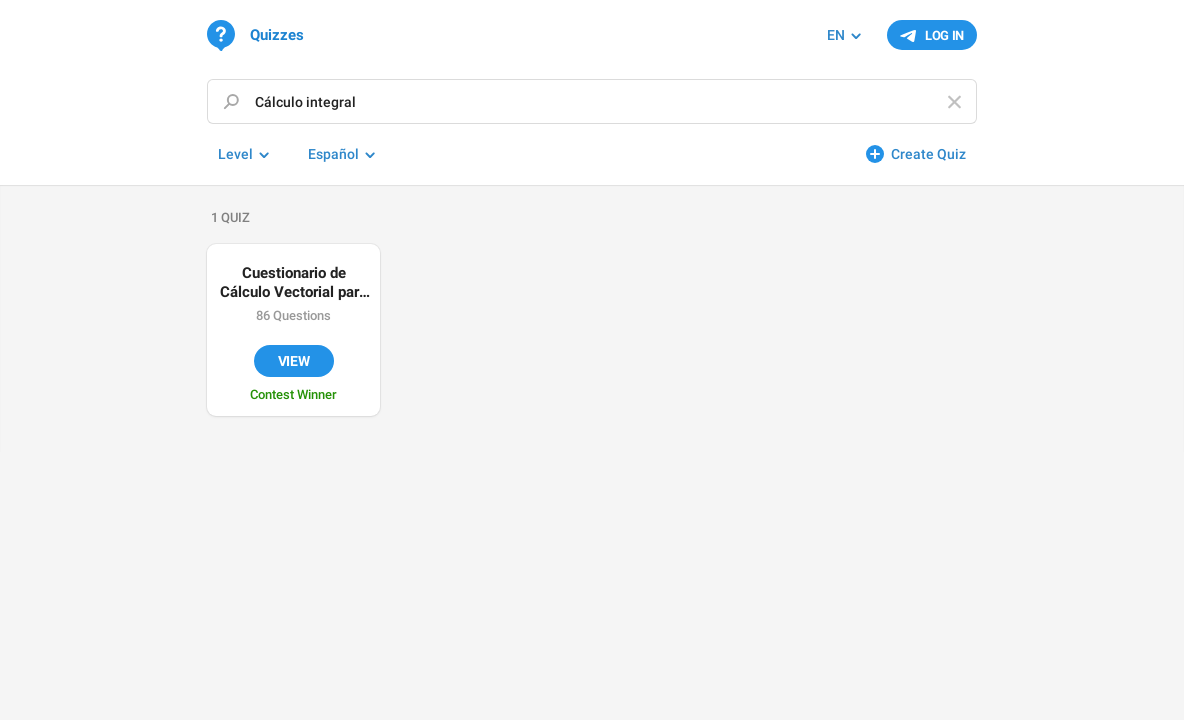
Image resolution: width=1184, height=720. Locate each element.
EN (836, 35)
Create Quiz (928, 154)
